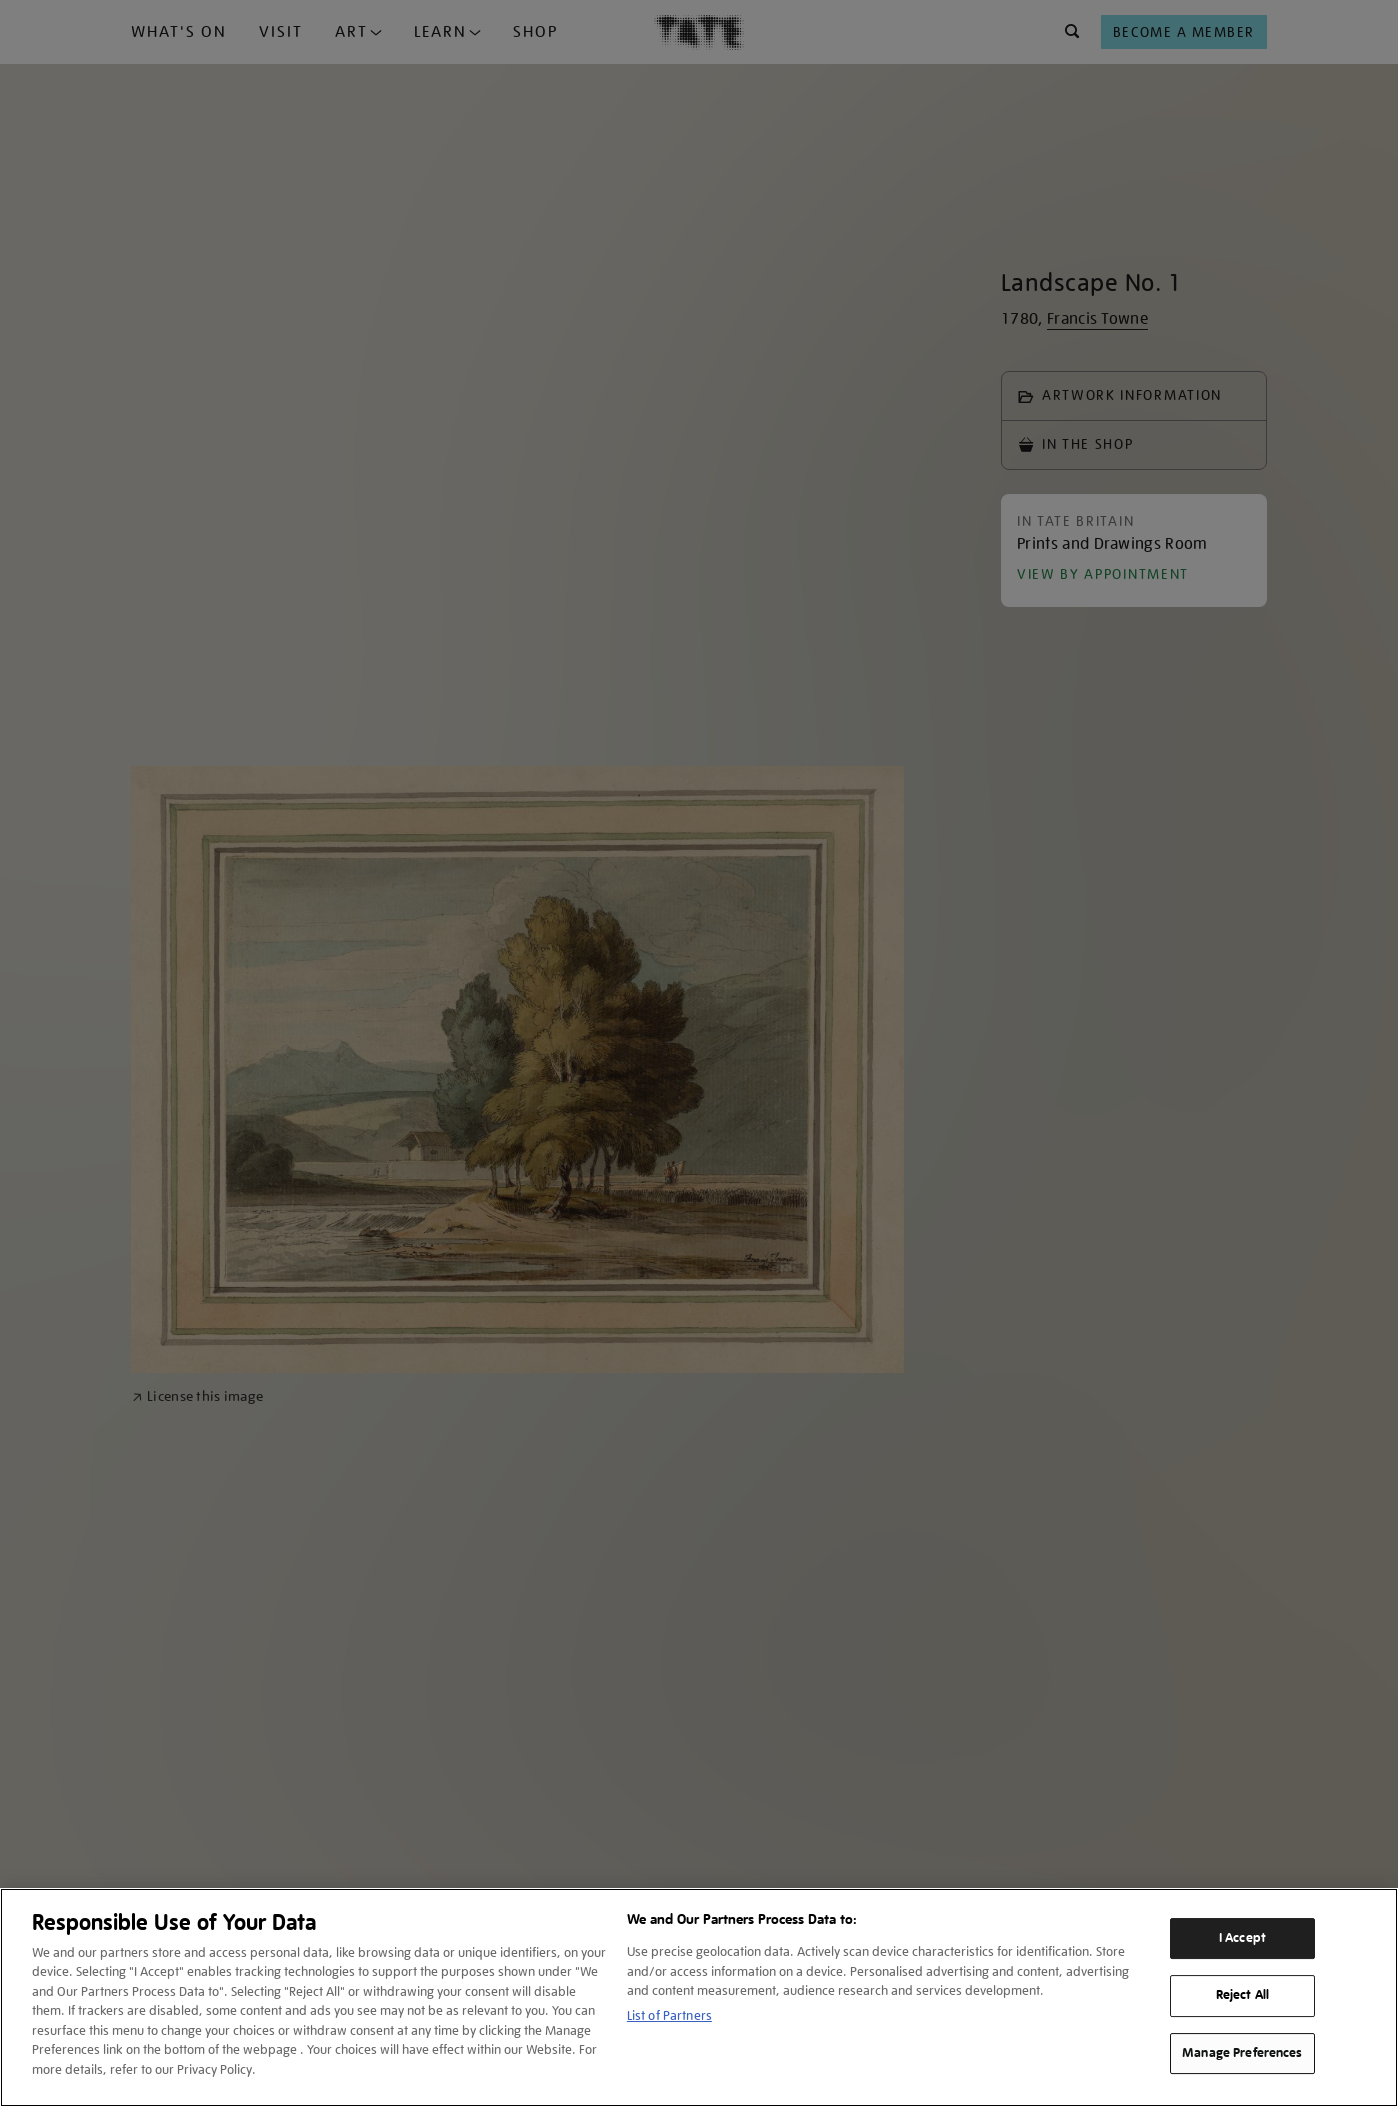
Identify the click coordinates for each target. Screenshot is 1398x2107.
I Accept (1242, 1938)
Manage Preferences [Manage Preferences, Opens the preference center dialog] (1242, 2053)
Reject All (1242, 1995)
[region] (699, 1997)
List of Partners (669, 2015)
